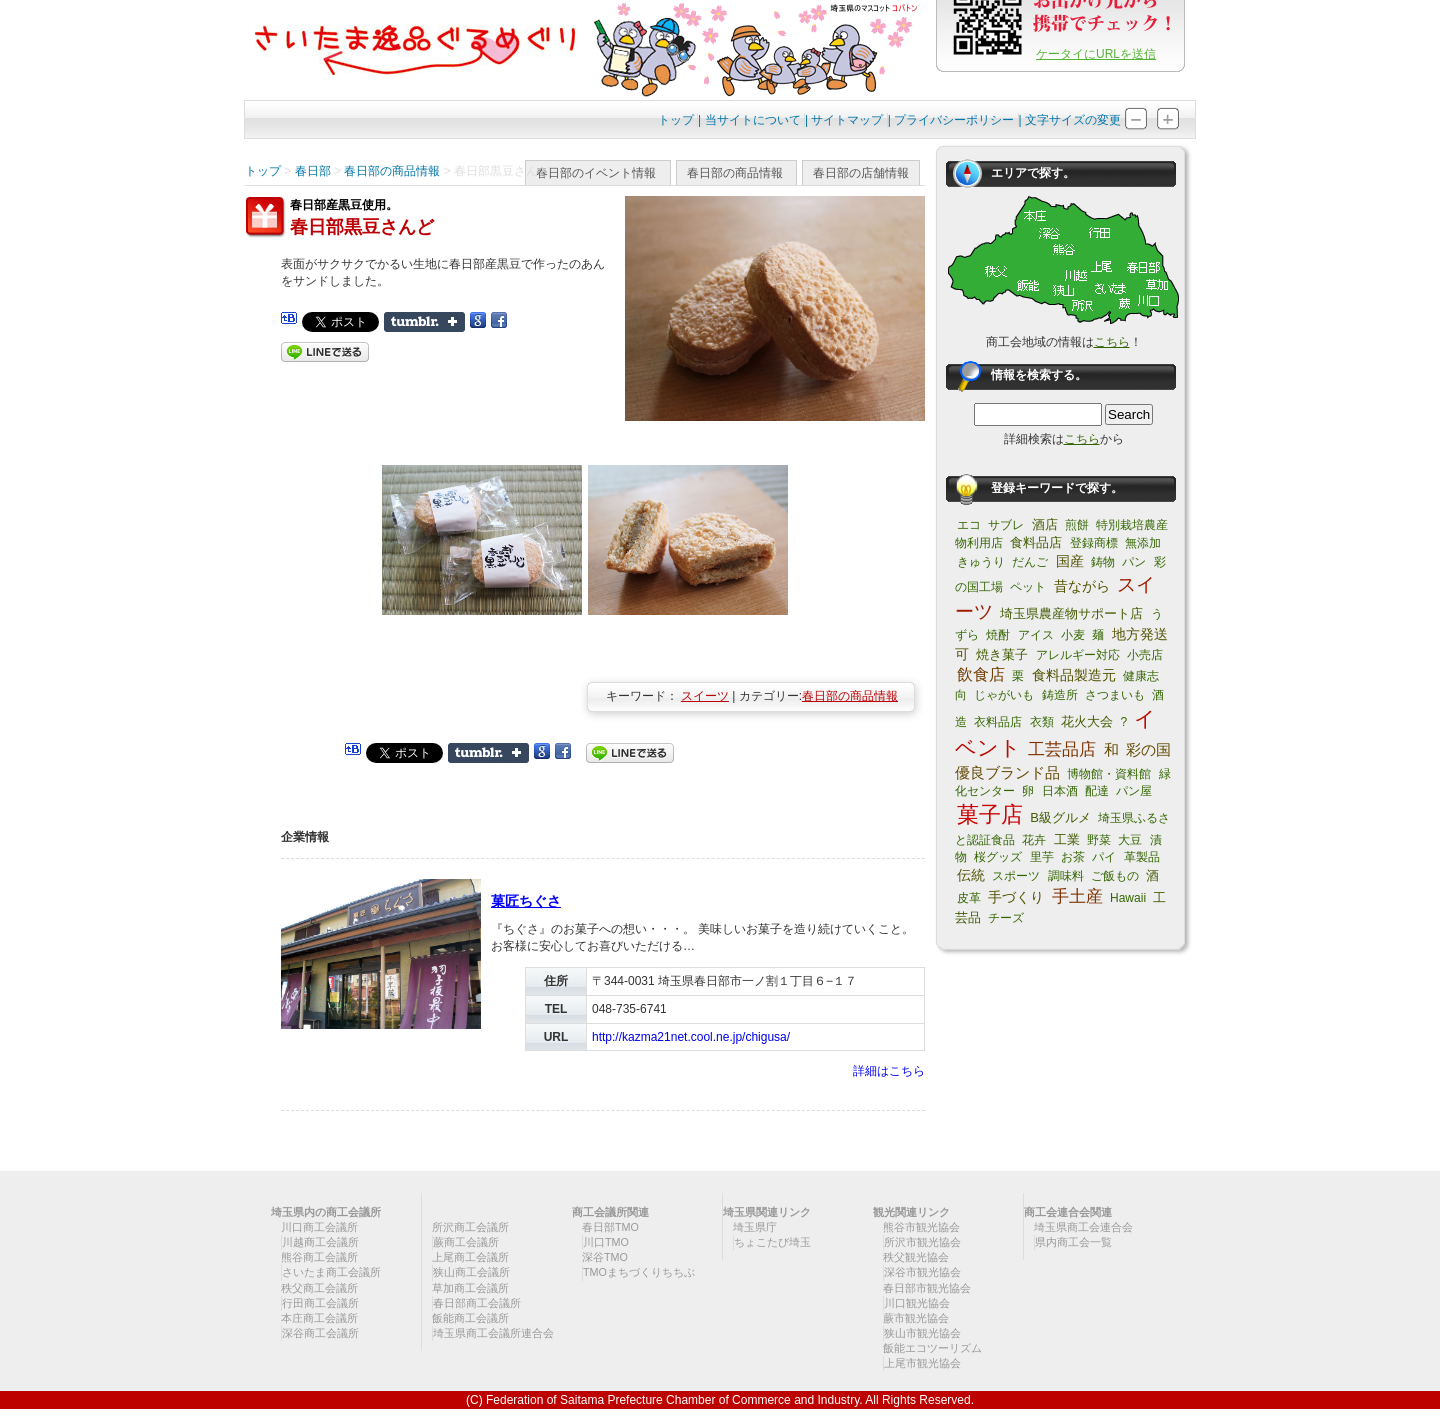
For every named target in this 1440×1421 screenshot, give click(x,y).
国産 (1070, 561)
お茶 (1073, 857)
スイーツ (705, 696)
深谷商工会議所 (320, 1333)
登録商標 (1094, 543)
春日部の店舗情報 (861, 173)
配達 (1097, 791)
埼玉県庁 (755, 1227)
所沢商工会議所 (470, 1227)
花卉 (1034, 840)
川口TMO (606, 1242)
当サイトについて (753, 120)
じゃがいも (1004, 695)
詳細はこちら (889, 1071)
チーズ (1006, 918)
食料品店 (1036, 542)
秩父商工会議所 (319, 1288)
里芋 (1042, 857)
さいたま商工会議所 (331, 1272)
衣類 (1042, 722)
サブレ (1006, 525)
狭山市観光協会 (922, 1333)
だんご (1030, 562)
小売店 (1145, 655)
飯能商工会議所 (470, 1318)
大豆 (1130, 840)
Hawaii (1128, 898)
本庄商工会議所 (319, 1318)
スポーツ (1016, 876)
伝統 (971, 875)
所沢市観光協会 (922, 1242)
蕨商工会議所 (466, 1242)
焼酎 (998, 635)
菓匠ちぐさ (526, 901)
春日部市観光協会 (927, 1288)
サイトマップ (847, 120)
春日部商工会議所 (477, 1303)
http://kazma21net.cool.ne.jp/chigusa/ (691, 1037)
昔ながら (1082, 586)
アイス (1036, 635)
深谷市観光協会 (922, 1272)
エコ (969, 525)
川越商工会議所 (320, 1242)
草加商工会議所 (470, 1288)
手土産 (1077, 896)
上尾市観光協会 (922, 1363)
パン (1134, 562)
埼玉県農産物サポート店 (1071, 613)
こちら (1112, 342)
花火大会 (1087, 721)
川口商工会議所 (319, 1227)
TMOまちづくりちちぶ (639, 1272)
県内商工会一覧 (1073, 1242)
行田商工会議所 (320, 1303)
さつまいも (1115, 695)
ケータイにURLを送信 (1096, 54)
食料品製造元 (1074, 675)
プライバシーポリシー (954, 120)
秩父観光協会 (916, 1257)
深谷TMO (605, 1257)
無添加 (1143, 543)
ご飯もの (1115, 876)
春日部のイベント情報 (596, 173)
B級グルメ (1060, 817)
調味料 (1066, 876)
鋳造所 (1060, 695)
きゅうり (981, 562)
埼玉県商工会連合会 (1083, 1227)
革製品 (1142, 857)
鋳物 (1103, 562)
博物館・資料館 (1109, 774)
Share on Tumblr (424, 322)
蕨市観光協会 (916, 1318)
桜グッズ (998, 857)
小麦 (1073, 635)
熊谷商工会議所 (319, 1257)
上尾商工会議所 (470, 1257)
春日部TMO (610, 1227)
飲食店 (981, 674)
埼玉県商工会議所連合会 (493, 1333)
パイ (1104, 857)
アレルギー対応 (1078, 655)
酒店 (1045, 524)
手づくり (1016, 897)
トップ (676, 120)
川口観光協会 (917, 1303)
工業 (1067, 839)
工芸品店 (1062, 749)
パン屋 (1134, 791)
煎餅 (1077, 525)
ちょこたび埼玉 (772, 1242)
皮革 (969, 898)
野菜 (1099, 840)
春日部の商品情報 (735, 173)
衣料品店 (998, 722)
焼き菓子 (1002, 654)
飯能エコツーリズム (932, 1348)
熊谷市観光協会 (921, 1227)
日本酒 (1060, 791)
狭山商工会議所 (471, 1272)
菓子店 (990, 814)
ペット (1028, 587)
